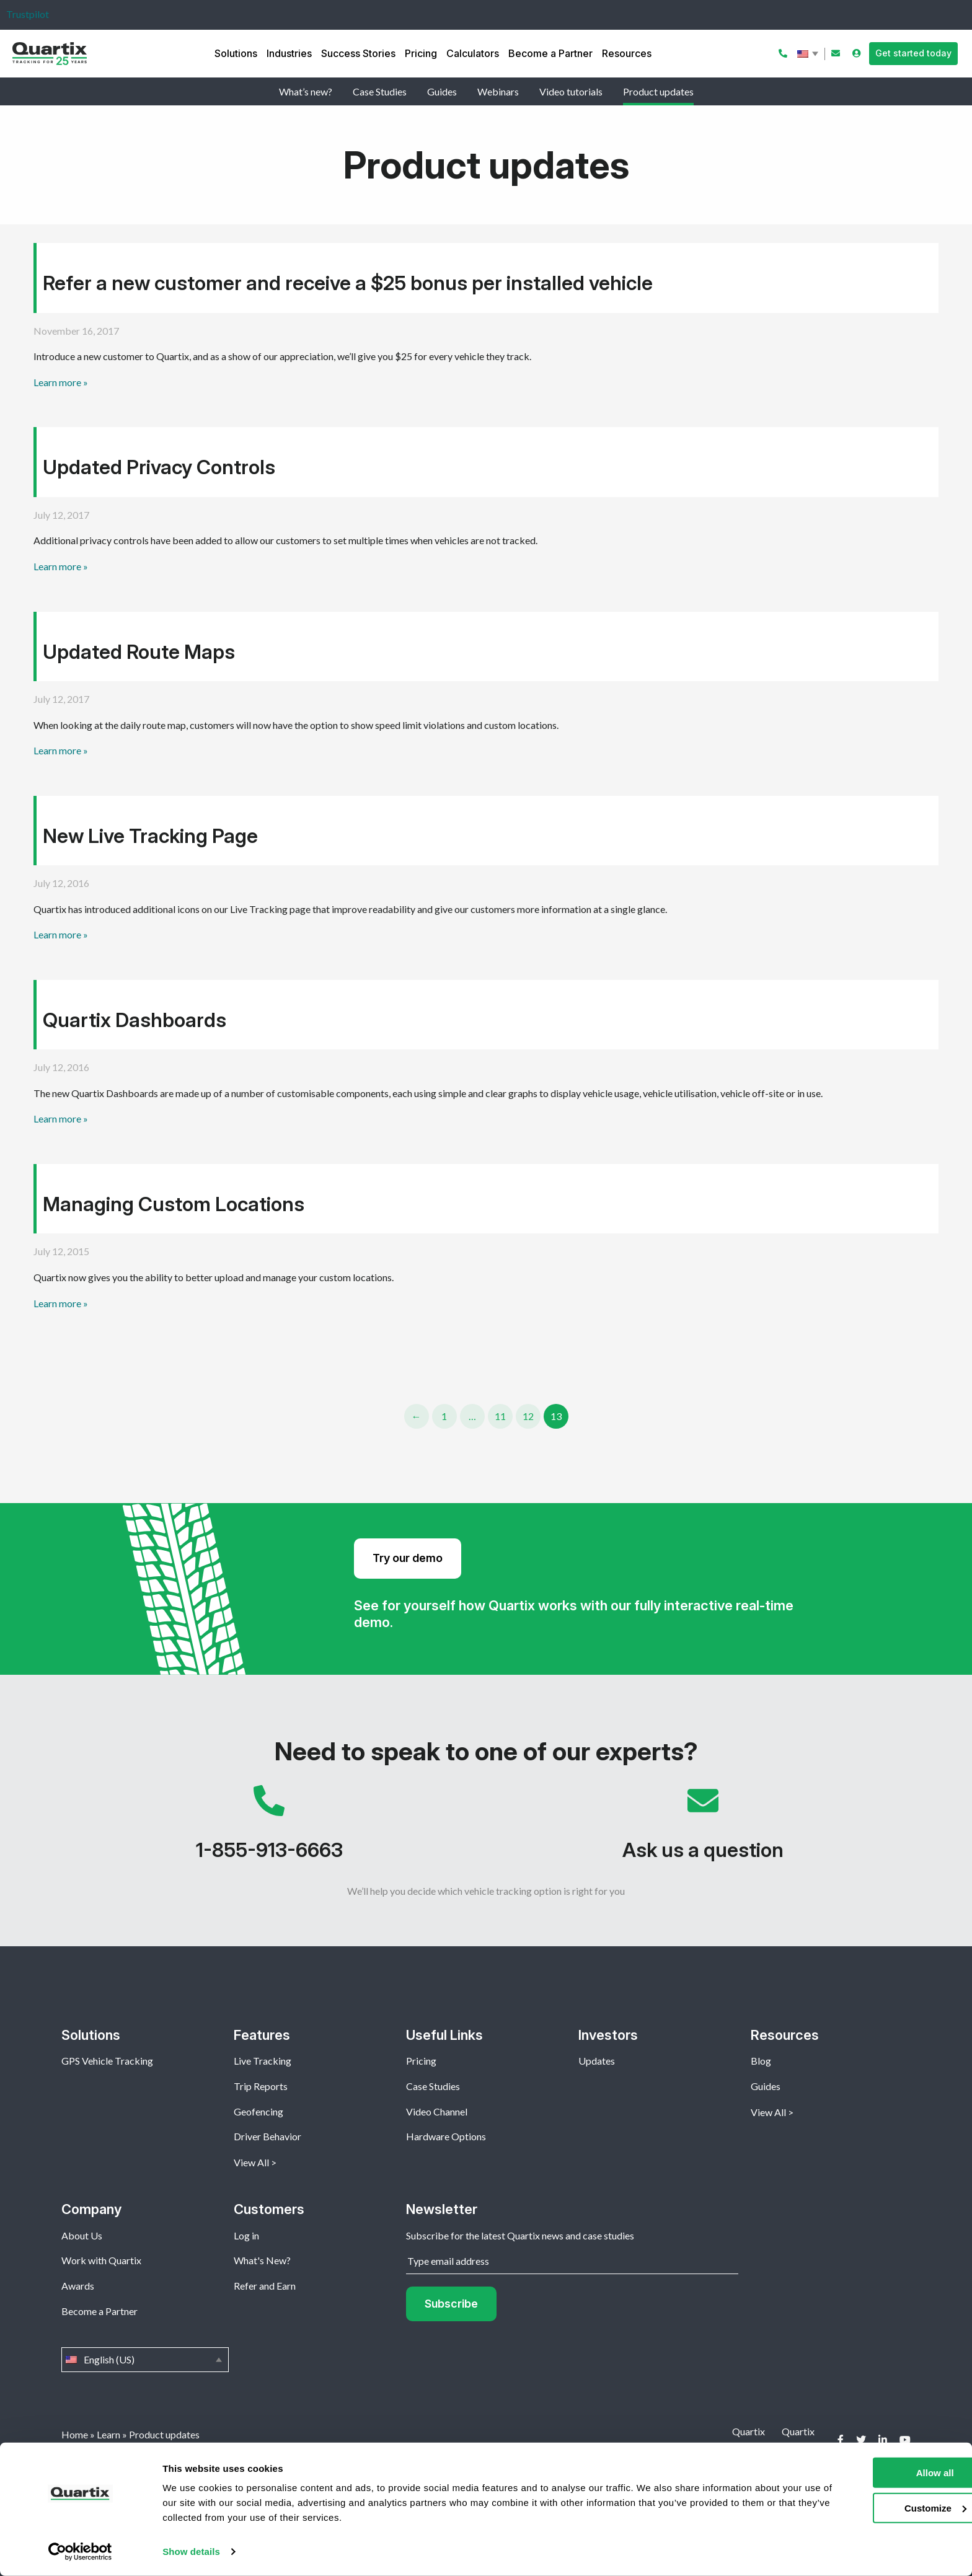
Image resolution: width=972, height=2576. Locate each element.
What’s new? (305, 91)
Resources (627, 53)
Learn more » (60, 382)
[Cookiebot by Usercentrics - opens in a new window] (80, 2552)
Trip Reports (261, 2086)
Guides (442, 91)
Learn (108, 2434)
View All (251, 2162)
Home (74, 2434)
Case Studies (380, 91)
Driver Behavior (267, 2136)
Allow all (869, 2473)
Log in (246, 2235)
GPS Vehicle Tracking (107, 2061)
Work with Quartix (101, 2260)
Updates (596, 2061)
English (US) (808, 54)
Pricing (421, 53)
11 (500, 1416)
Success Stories (358, 53)
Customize (869, 2507)
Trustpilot (27, 14)
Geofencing (258, 2111)
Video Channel (436, 2111)
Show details (191, 2551)
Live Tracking (262, 2061)
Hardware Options (446, 2136)
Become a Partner (550, 53)
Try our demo (408, 1557)
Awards (77, 2285)
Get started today (913, 53)
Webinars (498, 91)
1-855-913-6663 (269, 1829)
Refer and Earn (265, 2285)
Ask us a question (703, 1829)
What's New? (262, 2260)
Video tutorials (571, 91)
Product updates (658, 91)
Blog (761, 2061)
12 (528, 1416)
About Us (81, 2235)
